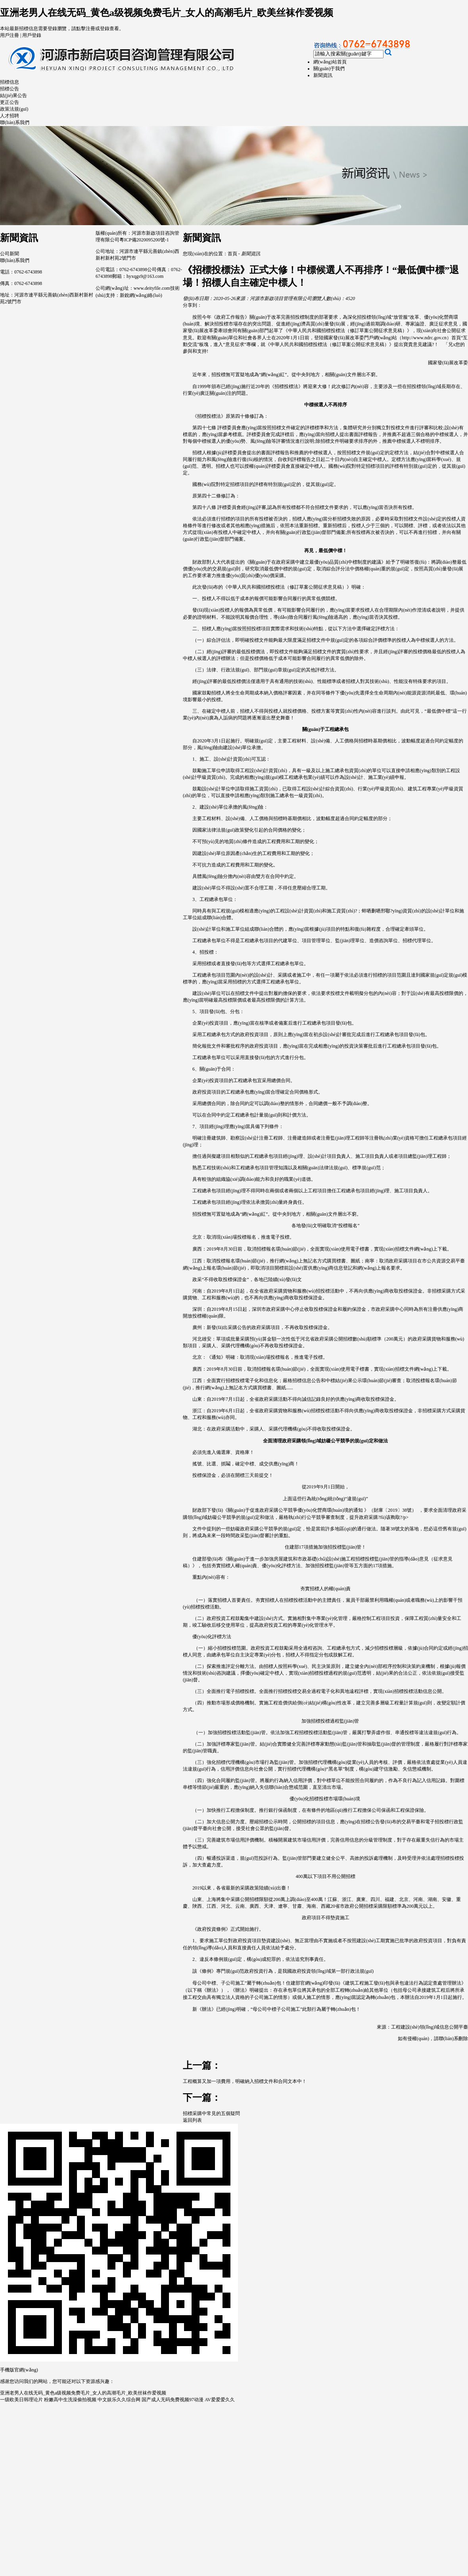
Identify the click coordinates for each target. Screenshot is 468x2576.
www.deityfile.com (152, 288)
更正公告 (9, 102)
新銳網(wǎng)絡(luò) (141, 295)
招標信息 (9, 82)
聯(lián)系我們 (14, 122)
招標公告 (9, 89)
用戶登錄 (31, 35)
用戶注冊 (9, 35)
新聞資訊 (322, 75)
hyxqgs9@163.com (145, 276)
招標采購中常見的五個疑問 (211, 2113)
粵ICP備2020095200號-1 (144, 240)
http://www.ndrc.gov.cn (424, 337)
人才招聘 (9, 116)
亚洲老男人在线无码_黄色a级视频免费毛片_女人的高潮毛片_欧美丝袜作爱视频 (166, 13)
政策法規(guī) (14, 109)
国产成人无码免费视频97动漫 (172, 2399)
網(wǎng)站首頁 (330, 62)
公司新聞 (9, 253)
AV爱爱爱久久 (220, 2399)
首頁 (232, 253)
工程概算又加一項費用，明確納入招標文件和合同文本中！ (245, 2081)
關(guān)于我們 (329, 68)
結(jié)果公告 (13, 95)
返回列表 (192, 2120)
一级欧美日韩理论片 (21, 2399)
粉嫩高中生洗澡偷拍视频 (70, 2399)
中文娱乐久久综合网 (119, 2399)
